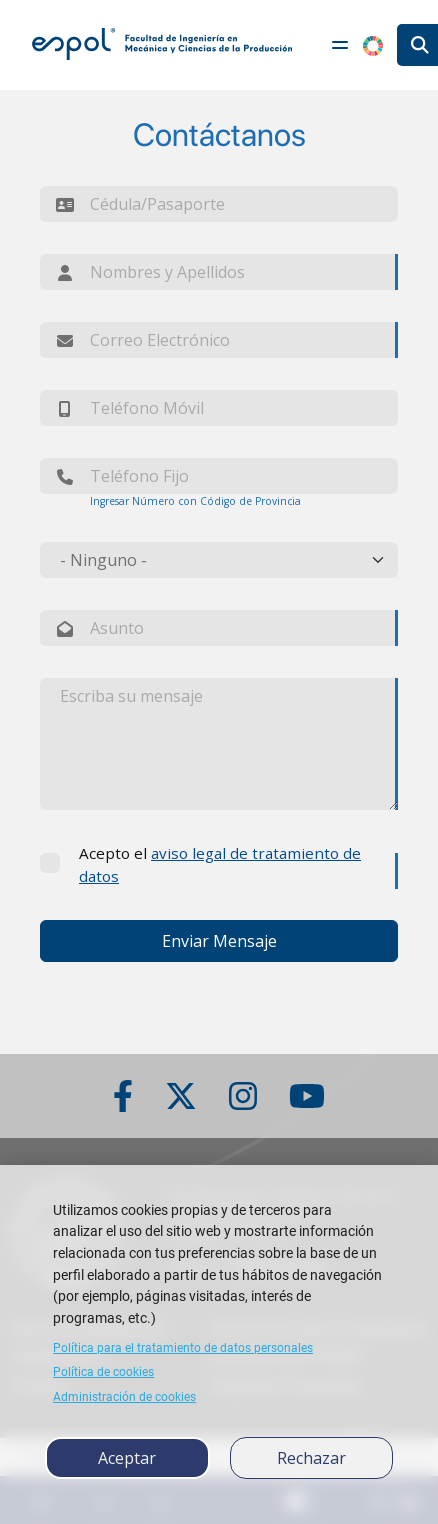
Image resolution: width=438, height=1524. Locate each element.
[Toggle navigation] (340, 45)
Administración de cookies (124, 1397)
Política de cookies (103, 1372)
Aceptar (127, 1458)
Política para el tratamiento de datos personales (183, 1348)
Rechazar (311, 1458)
